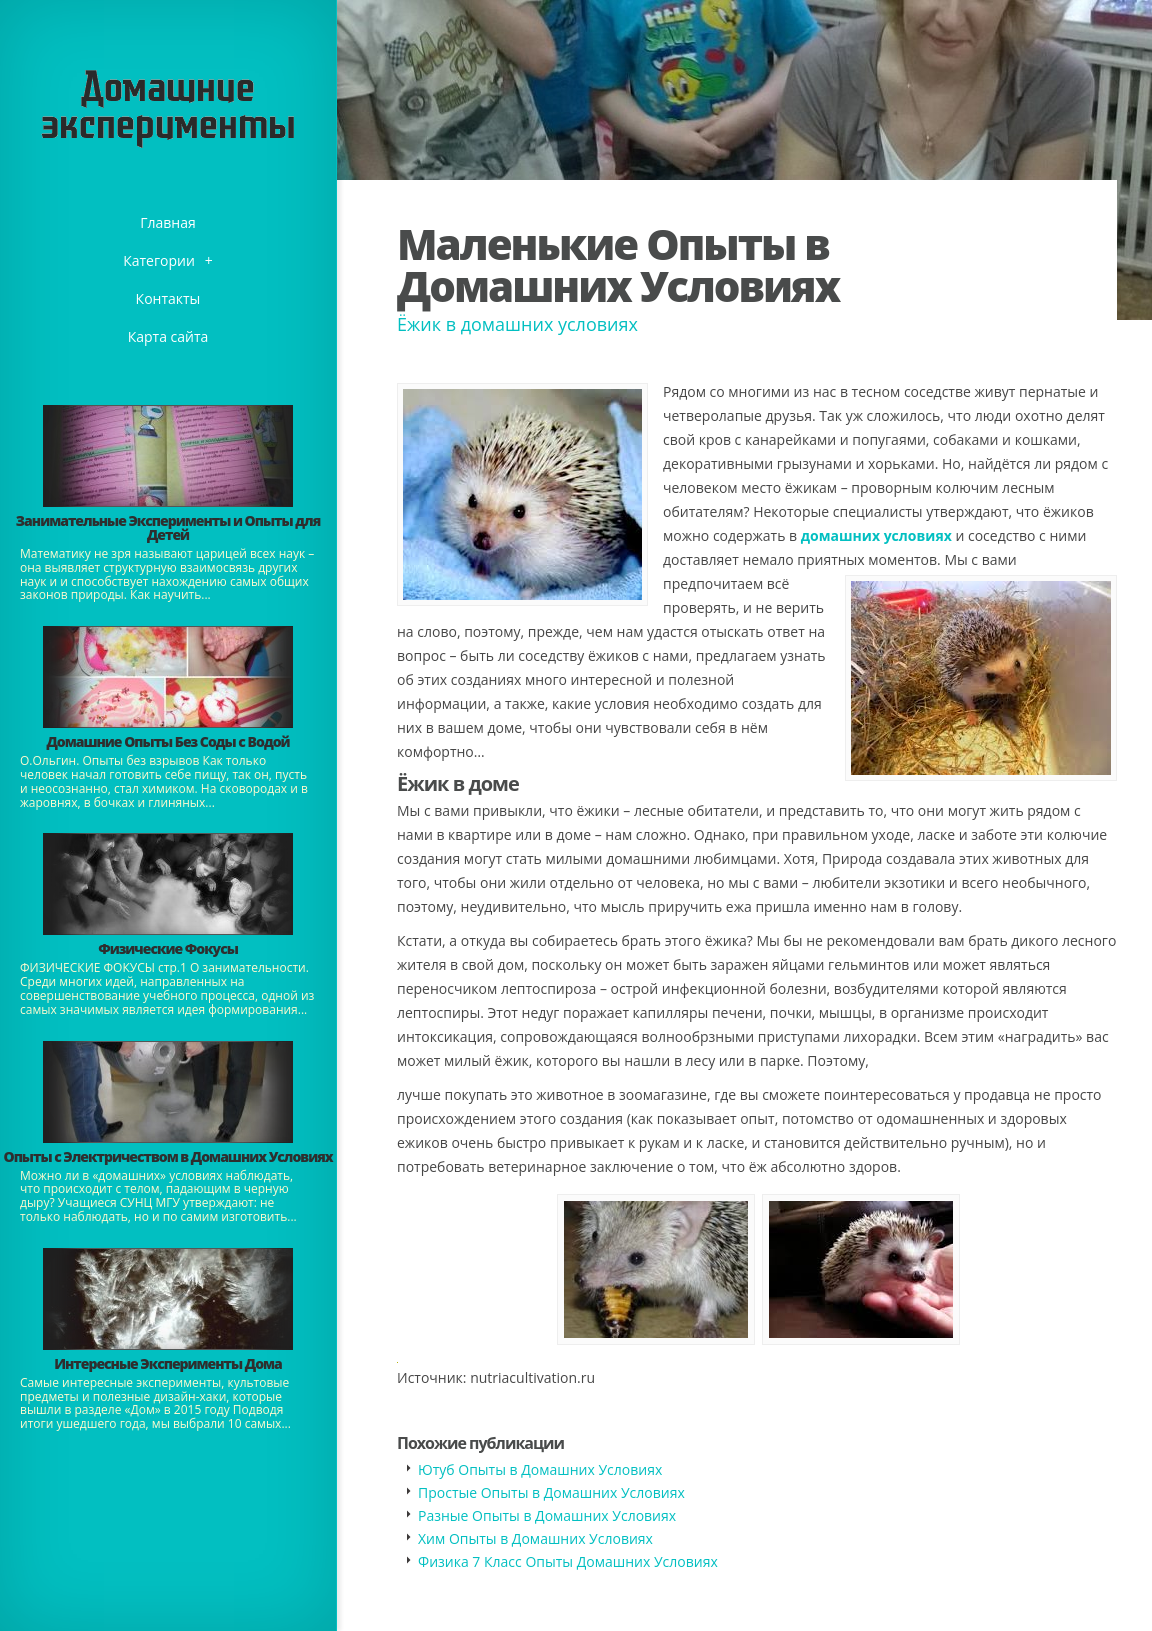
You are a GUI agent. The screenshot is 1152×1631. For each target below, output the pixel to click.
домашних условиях (876, 535)
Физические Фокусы (168, 948)
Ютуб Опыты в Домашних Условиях (540, 1469)
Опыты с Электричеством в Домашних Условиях (167, 1156)
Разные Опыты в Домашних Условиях (547, 1515)
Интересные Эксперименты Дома (168, 1363)
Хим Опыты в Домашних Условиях (535, 1538)
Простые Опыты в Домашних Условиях (551, 1492)
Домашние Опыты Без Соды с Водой (167, 741)
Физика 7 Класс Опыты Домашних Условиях (568, 1561)
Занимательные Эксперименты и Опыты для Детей (168, 527)
